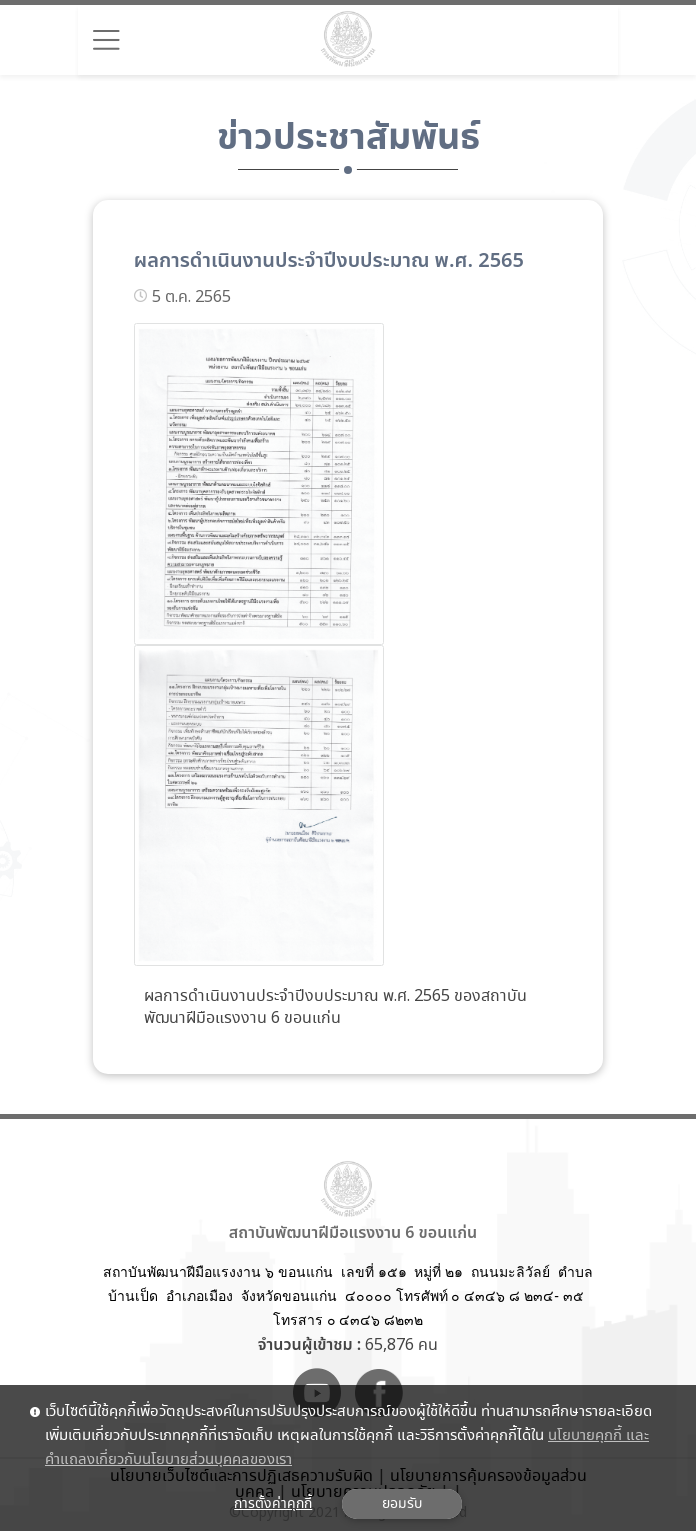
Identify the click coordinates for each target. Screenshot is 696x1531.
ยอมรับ (402, 1504)
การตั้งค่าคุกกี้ (273, 1504)
